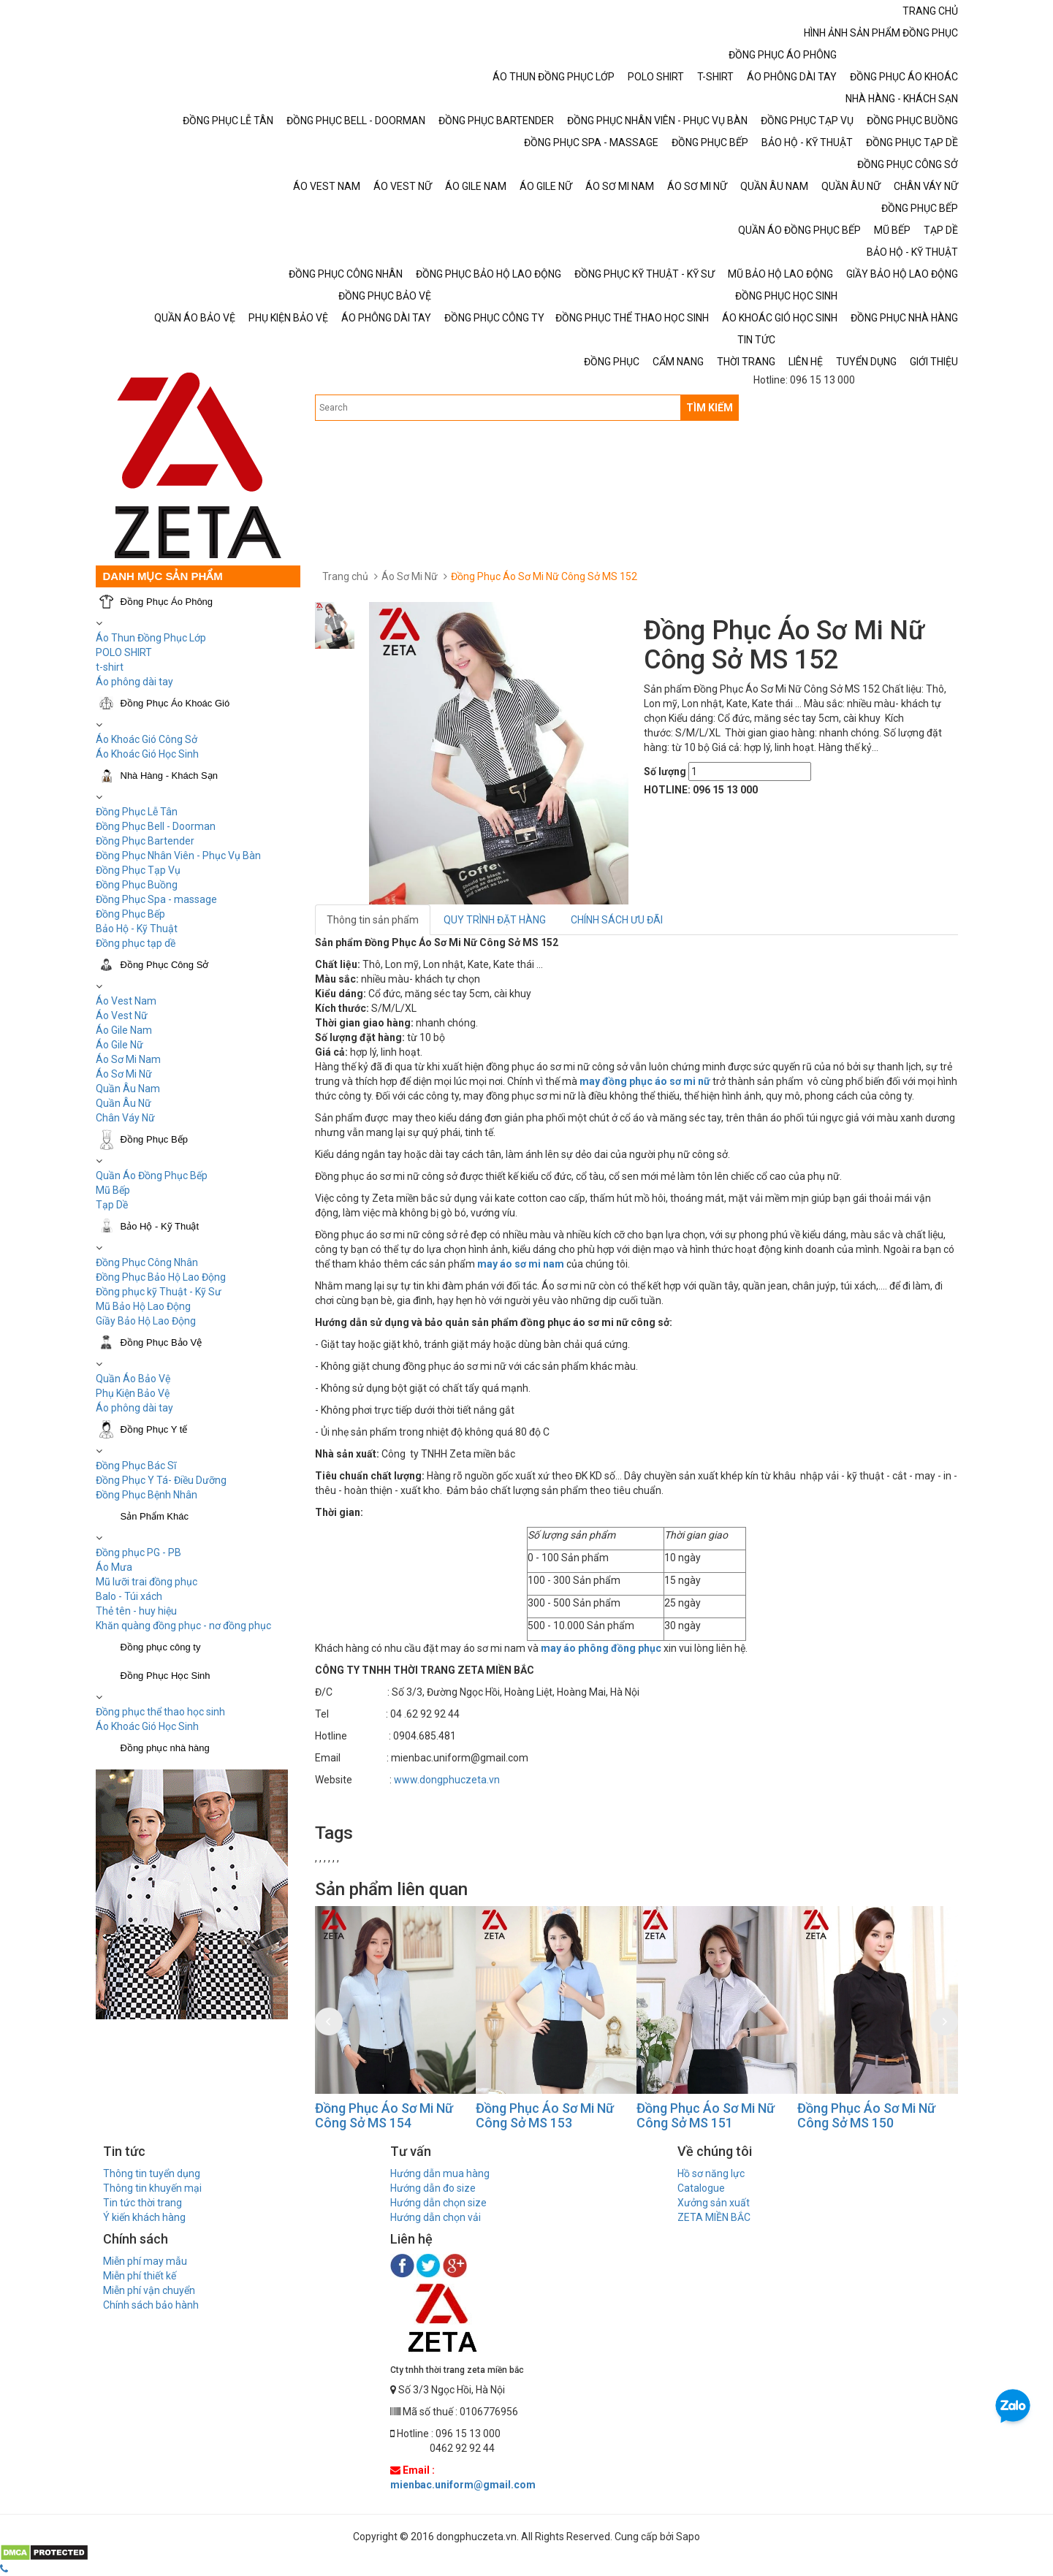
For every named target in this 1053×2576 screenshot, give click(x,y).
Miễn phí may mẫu (145, 2261)
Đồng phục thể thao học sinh (160, 1712)
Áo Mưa (114, 1567)
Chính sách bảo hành (151, 2305)
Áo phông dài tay (134, 681)
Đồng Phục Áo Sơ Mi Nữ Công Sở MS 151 (705, 2115)
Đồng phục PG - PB (138, 1552)
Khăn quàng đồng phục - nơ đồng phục (183, 1625)
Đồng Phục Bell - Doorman (156, 826)
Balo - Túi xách (129, 1596)
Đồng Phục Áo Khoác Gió (175, 703)
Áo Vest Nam (126, 1001)
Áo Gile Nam (124, 1030)
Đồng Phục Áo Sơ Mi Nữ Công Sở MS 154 (384, 2115)
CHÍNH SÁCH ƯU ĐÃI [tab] (617, 920)
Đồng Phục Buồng (137, 885)
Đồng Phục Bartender (145, 841)
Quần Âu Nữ (123, 1103)
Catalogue (701, 2188)
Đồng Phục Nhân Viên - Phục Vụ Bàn (178, 855)
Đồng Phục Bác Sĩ (136, 1465)
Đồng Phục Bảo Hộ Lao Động (161, 1277)
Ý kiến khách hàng (144, 2217)
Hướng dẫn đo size (433, 2188)
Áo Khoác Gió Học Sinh (147, 754)
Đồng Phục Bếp (130, 914)
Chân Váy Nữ (125, 1118)
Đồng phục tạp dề (135, 943)
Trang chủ (345, 576)
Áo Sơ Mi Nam (128, 1059)
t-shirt (109, 667)
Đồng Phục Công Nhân (147, 1262)
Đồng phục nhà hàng (165, 1747)
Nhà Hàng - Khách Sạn (169, 775)
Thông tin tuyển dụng (151, 2173)
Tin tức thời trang (142, 2203)
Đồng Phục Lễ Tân (137, 812)
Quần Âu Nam (128, 1088)
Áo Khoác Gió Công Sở (146, 739)
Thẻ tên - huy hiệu (136, 1611)
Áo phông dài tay (134, 1408)
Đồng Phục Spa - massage (156, 899)
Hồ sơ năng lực (711, 2173)
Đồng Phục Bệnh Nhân (146, 1495)
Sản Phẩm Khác (155, 1516)
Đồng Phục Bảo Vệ (161, 1342)
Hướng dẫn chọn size (438, 2203)
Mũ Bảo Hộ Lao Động (143, 1306)
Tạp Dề (112, 1205)
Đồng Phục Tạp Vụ (138, 870)
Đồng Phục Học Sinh (165, 1675)
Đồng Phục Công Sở (165, 964)
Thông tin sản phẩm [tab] (373, 920)
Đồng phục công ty (161, 1647)
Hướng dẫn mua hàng (440, 2173)
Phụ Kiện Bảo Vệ (133, 1393)
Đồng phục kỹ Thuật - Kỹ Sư (158, 1291)
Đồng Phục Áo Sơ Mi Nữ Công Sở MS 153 (545, 2115)
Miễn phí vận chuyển (149, 2290)
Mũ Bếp (113, 1190)
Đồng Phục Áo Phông (167, 601)
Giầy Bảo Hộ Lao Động (146, 1321)
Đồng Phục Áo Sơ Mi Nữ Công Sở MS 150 (866, 2115)
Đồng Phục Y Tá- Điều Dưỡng (161, 1480)
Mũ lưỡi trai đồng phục (146, 1582)
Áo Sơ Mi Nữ (124, 1074)
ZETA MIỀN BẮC (713, 2217)
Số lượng (665, 771)
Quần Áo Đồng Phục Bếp (152, 1175)
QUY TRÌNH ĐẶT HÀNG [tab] (495, 920)
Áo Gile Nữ (119, 1045)
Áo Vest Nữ (122, 1015)
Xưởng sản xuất (713, 2203)
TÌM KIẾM (709, 408)
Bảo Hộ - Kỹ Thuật (137, 928)
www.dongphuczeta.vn (447, 1780)
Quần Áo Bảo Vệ (133, 1378)
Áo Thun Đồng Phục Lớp (151, 638)
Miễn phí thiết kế (139, 2276)
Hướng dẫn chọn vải (435, 2217)
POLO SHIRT (124, 652)
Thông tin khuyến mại (152, 2188)
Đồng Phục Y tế (154, 1429)
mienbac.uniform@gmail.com (463, 2485)
